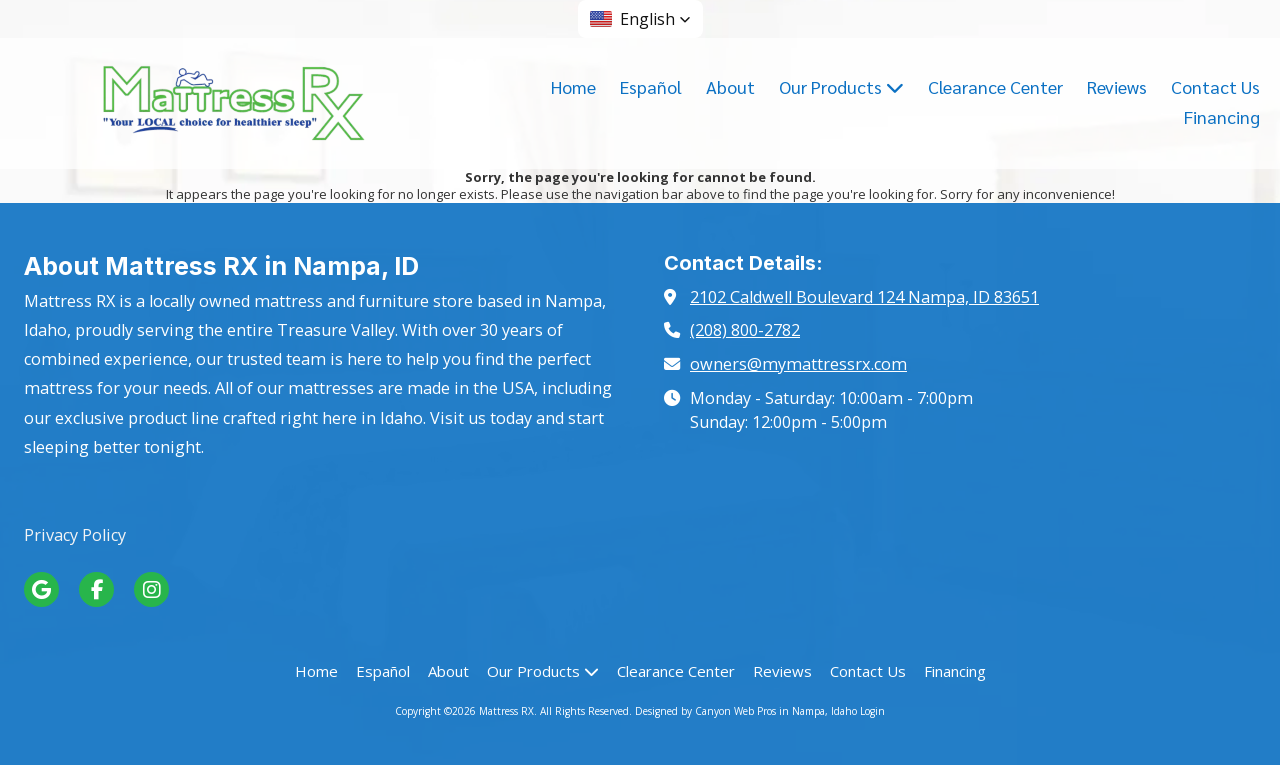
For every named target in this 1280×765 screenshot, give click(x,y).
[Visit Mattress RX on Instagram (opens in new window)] (151, 589)
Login (872, 711)
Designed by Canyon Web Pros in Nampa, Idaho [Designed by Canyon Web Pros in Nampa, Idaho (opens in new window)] (746, 711)
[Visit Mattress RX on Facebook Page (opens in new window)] (96, 589)
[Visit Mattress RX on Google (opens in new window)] (41, 589)
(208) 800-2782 (745, 330)
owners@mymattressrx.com (798, 364)
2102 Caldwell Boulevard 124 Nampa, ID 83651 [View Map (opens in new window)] (864, 297)
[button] (640, 19)
